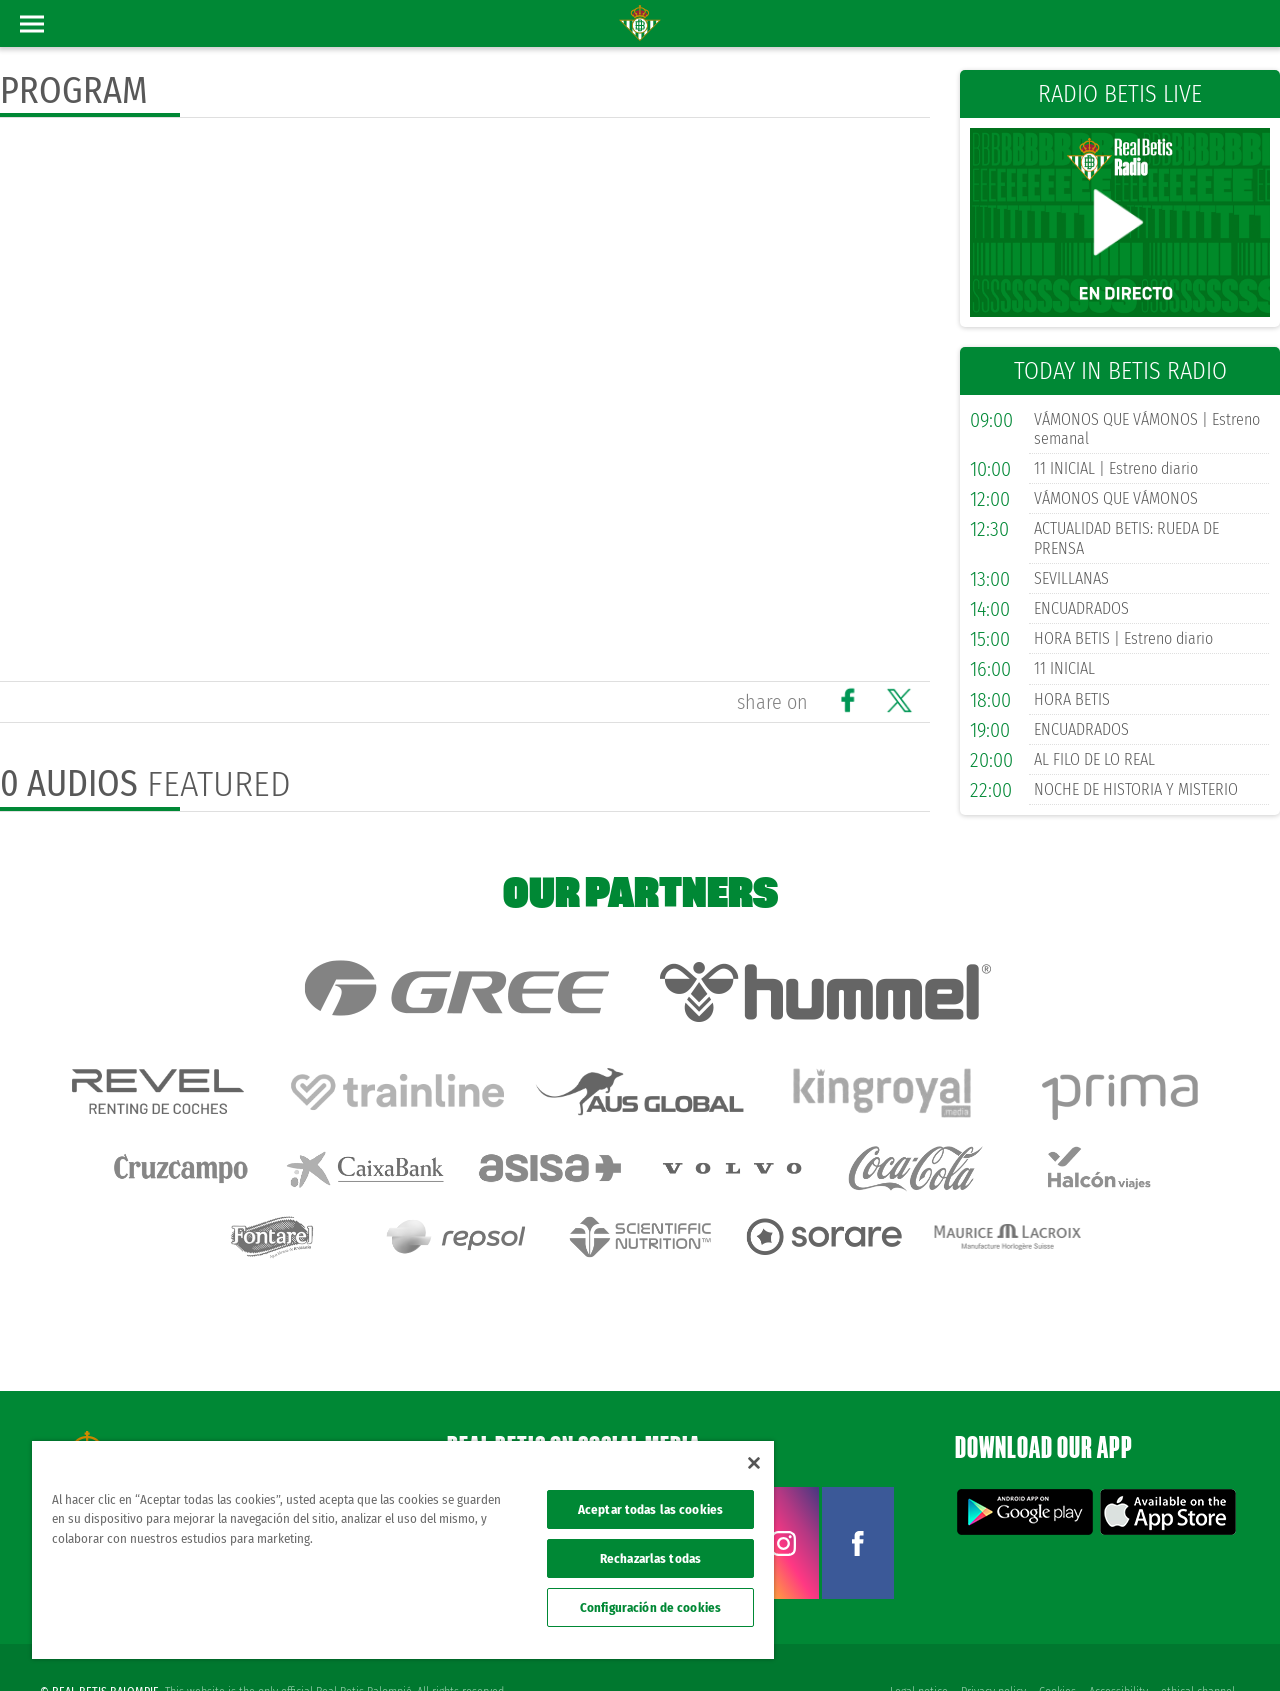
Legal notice (915, 1643)
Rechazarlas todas (650, 1558)
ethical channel (1198, 1643)
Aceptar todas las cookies (650, 1509)
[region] (403, 1550)
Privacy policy (990, 1643)
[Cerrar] (754, 1463)
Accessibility (1117, 1643)
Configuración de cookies (650, 1607)
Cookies (1055, 1643)
